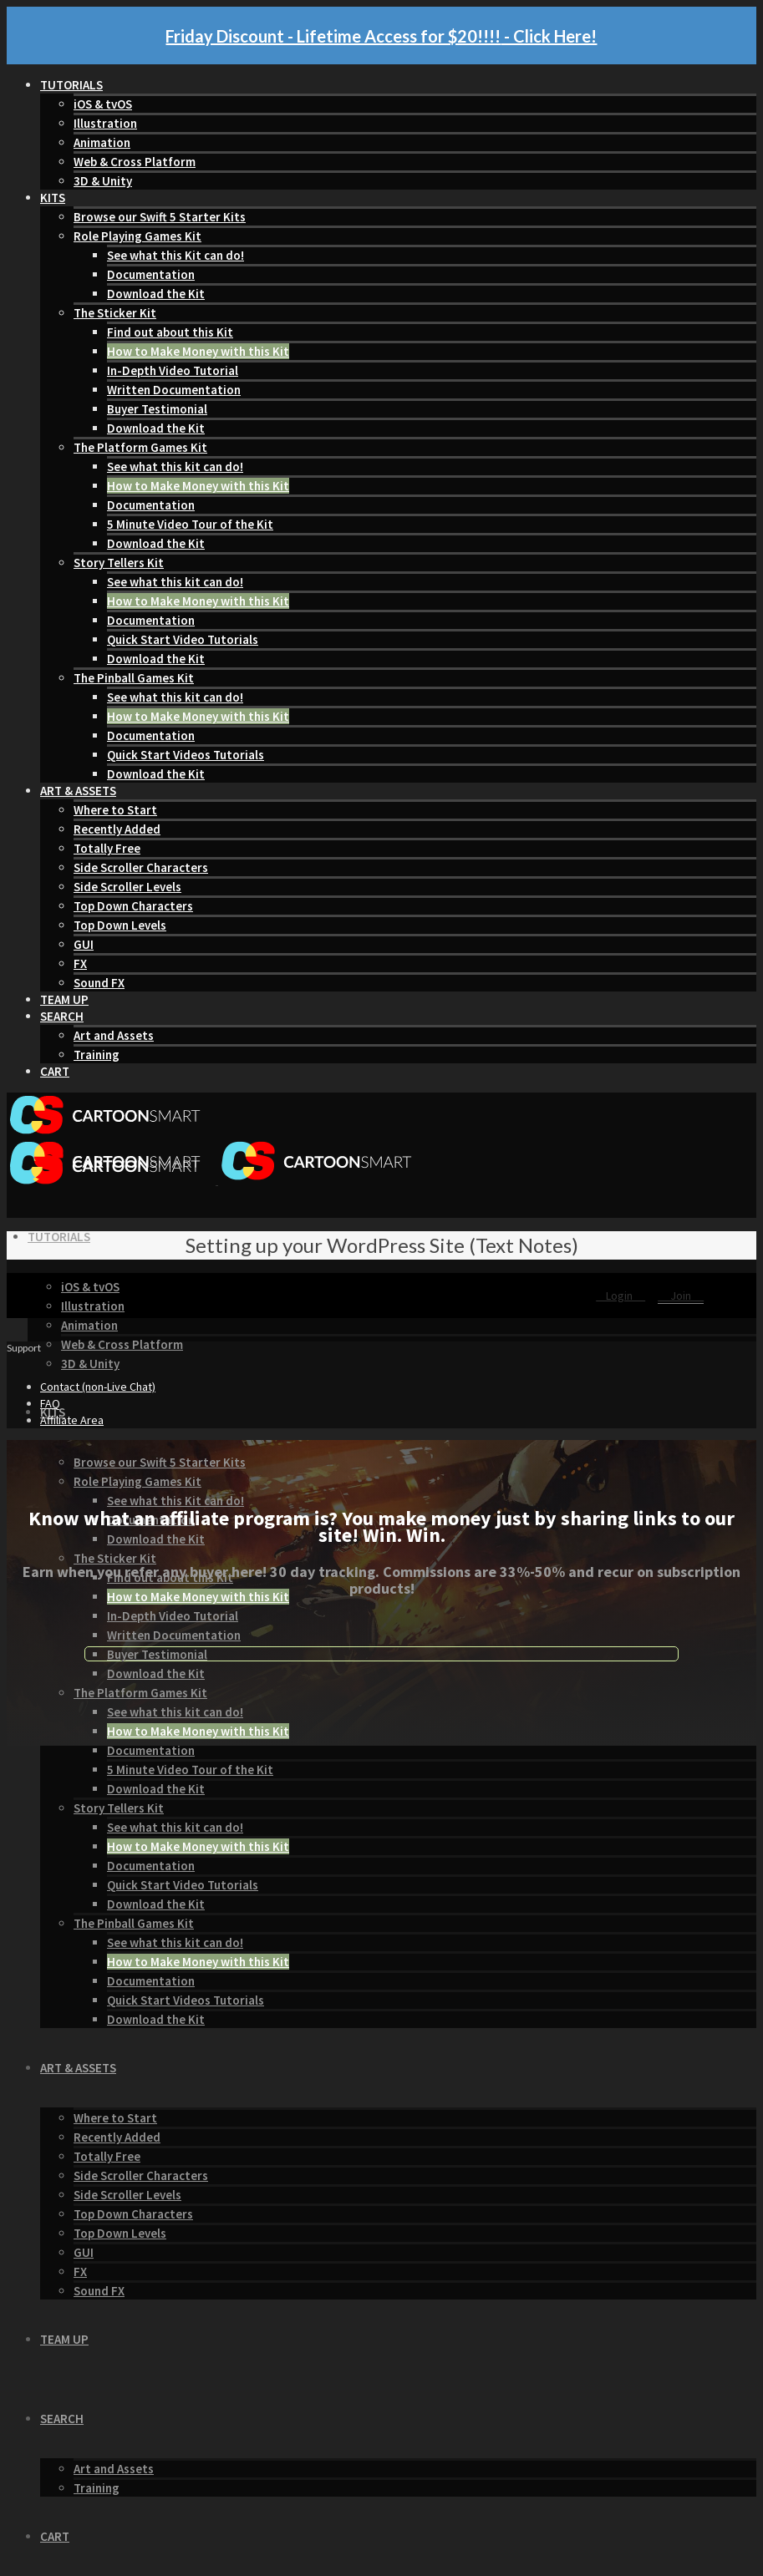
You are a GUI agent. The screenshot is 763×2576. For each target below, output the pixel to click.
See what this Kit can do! (175, 255)
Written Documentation (174, 390)
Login (620, 1295)
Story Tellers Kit (119, 562)
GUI (84, 944)
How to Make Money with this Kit (198, 351)
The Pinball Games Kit (134, 678)
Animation (102, 142)
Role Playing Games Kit (137, 236)
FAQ (50, 1403)
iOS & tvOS (103, 104)
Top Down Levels (120, 925)
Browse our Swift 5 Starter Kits (160, 217)
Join (681, 1295)
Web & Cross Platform (135, 162)
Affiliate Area (72, 1419)
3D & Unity (103, 181)
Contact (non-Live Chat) (97, 1386)
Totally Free (107, 848)
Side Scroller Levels (127, 887)
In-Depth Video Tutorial (172, 370)
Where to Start (115, 810)
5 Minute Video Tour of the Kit (190, 524)
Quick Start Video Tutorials (182, 639)
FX (80, 963)
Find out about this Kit (170, 332)
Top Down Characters (133, 906)
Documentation (151, 274)
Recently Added (117, 829)
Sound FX (99, 983)
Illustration (105, 123)
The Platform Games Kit (140, 447)
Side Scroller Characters (141, 867)
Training (97, 1054)
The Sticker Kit (115, 313)
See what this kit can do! (175, 466)
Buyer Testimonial (157, 409)
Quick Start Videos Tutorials (185, 755)
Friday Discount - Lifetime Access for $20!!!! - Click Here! (381, 36)
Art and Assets (114, 1035)
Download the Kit (156, 294)
